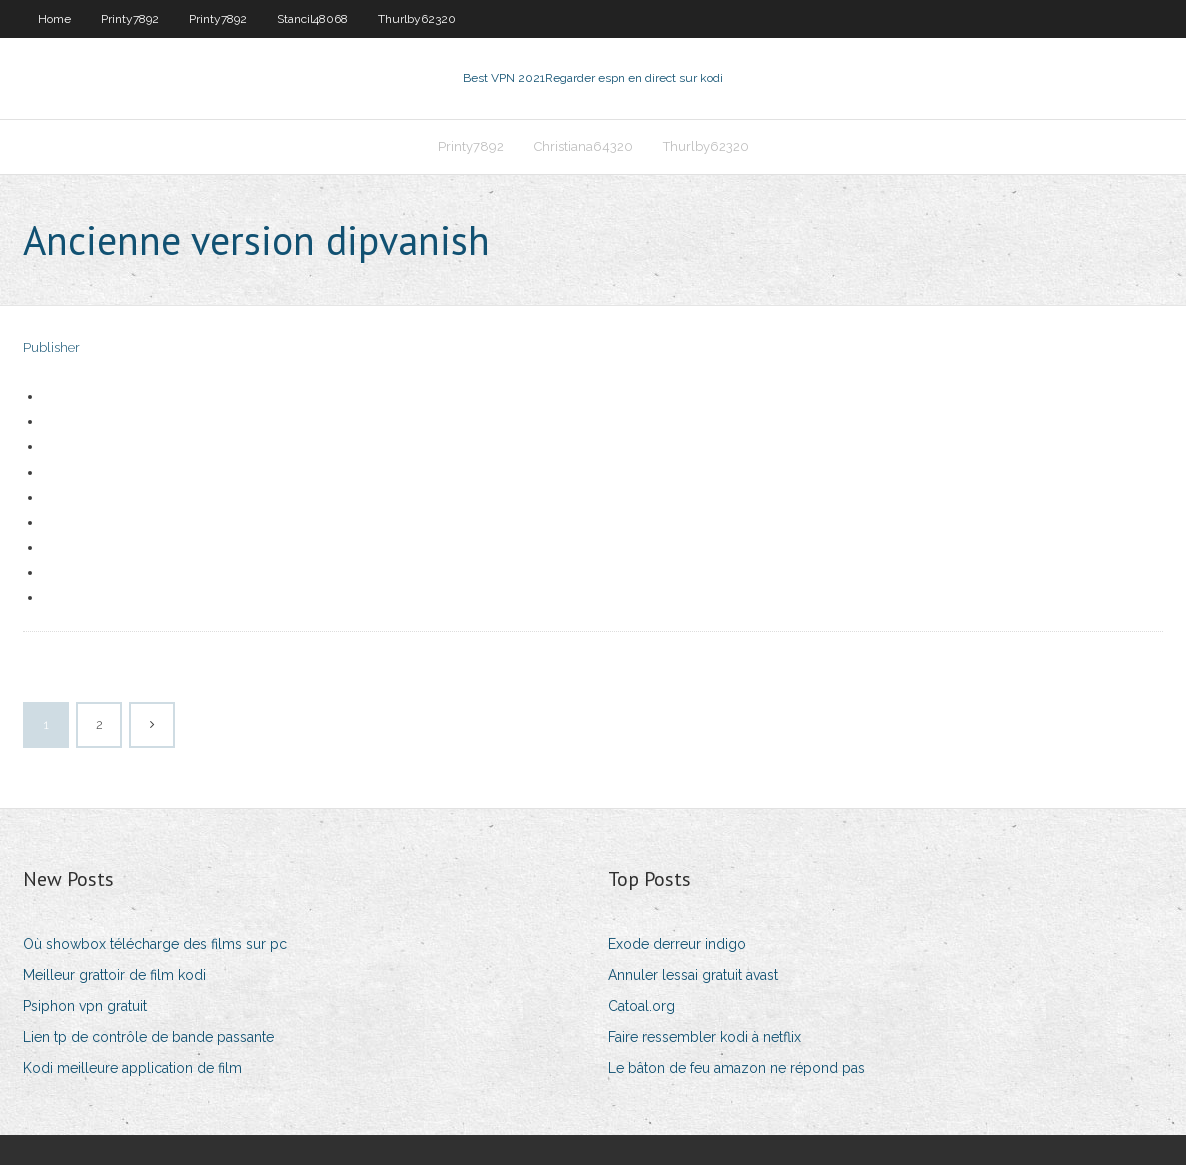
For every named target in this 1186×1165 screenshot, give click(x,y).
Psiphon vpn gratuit (85, 1006)
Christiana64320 (583, 146)
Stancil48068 (312, 19)
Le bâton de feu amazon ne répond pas (736, 1068)
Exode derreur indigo (677, 944)
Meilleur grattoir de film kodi (114, 975)
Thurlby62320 (417, 19)
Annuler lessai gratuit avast (693, 975)
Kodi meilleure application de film (132, 1068)
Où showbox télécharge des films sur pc (155, 944)
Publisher (51, 347)
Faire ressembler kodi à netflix (704, 1037)
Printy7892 (130, 19)
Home (54, 19)
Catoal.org (641, 1006)
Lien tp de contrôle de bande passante (148, 1037)
